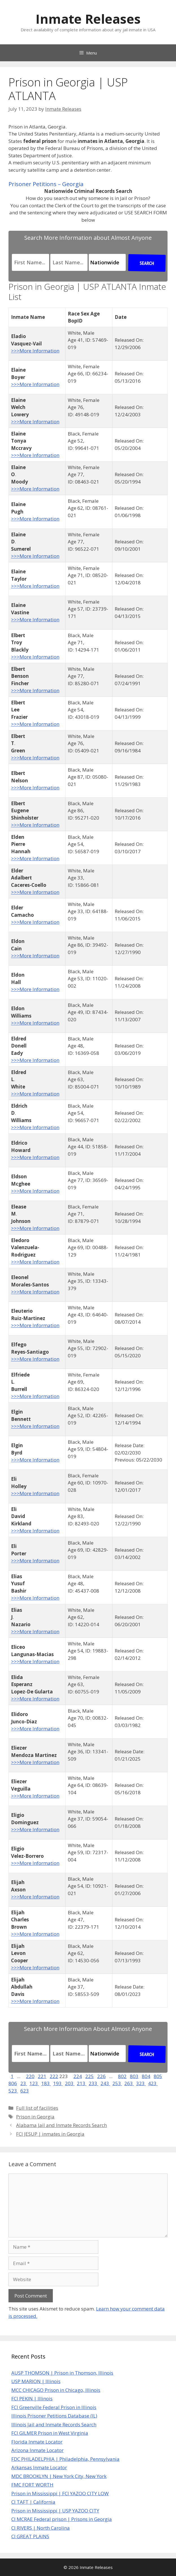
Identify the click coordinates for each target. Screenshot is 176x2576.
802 (122, 2076)
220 (30, 2076)
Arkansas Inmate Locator (39, 2467)
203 (70, 2083)
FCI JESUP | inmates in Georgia (50, 2134)
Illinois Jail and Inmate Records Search (53, 2424)
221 (42, 2076)
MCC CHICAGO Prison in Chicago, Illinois (55, 2390)
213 (81, 2083)
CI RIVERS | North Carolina (40, 2528)
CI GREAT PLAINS (30, 2536)
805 (158, 2076)
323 (141, 2083)
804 (146, 2076)
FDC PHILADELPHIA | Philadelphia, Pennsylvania (65, 2459)
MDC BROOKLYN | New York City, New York (59, 2476)
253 (117, 2083)
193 (58, 2083)
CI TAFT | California (33, 2502)
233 (93, 2083)
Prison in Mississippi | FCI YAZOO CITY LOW (60, 2493)
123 (34, 2083)
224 (77, 2076)
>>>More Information (35, 350)
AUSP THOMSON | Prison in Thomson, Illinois (62, 2373)
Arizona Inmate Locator (37, 2450)
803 (134, 2076)
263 (129, 2083)
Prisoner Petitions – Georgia (45, 184)
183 (46, 2083)
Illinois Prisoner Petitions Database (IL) (54, 2415)
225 (89, 2076)
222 (54, 2076)
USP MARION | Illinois (35, 2381)
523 (13, 2090)
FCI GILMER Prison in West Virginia (49, 2433)
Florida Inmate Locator (36, 2441)
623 (24, 2090)
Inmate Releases (88, 18)
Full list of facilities (37, 2108)
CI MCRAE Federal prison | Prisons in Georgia (61, 2519)
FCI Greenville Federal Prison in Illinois (53, 2407)
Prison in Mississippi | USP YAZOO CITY (55, 2510)
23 (23, 2083)
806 (12, 2083)
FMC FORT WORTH (32, 2484)
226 (101, 2076)
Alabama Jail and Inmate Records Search (61, 2125)
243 (105, 2083)
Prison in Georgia (35, 2116)
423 (153, 2083)
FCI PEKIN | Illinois (32, 2398)
